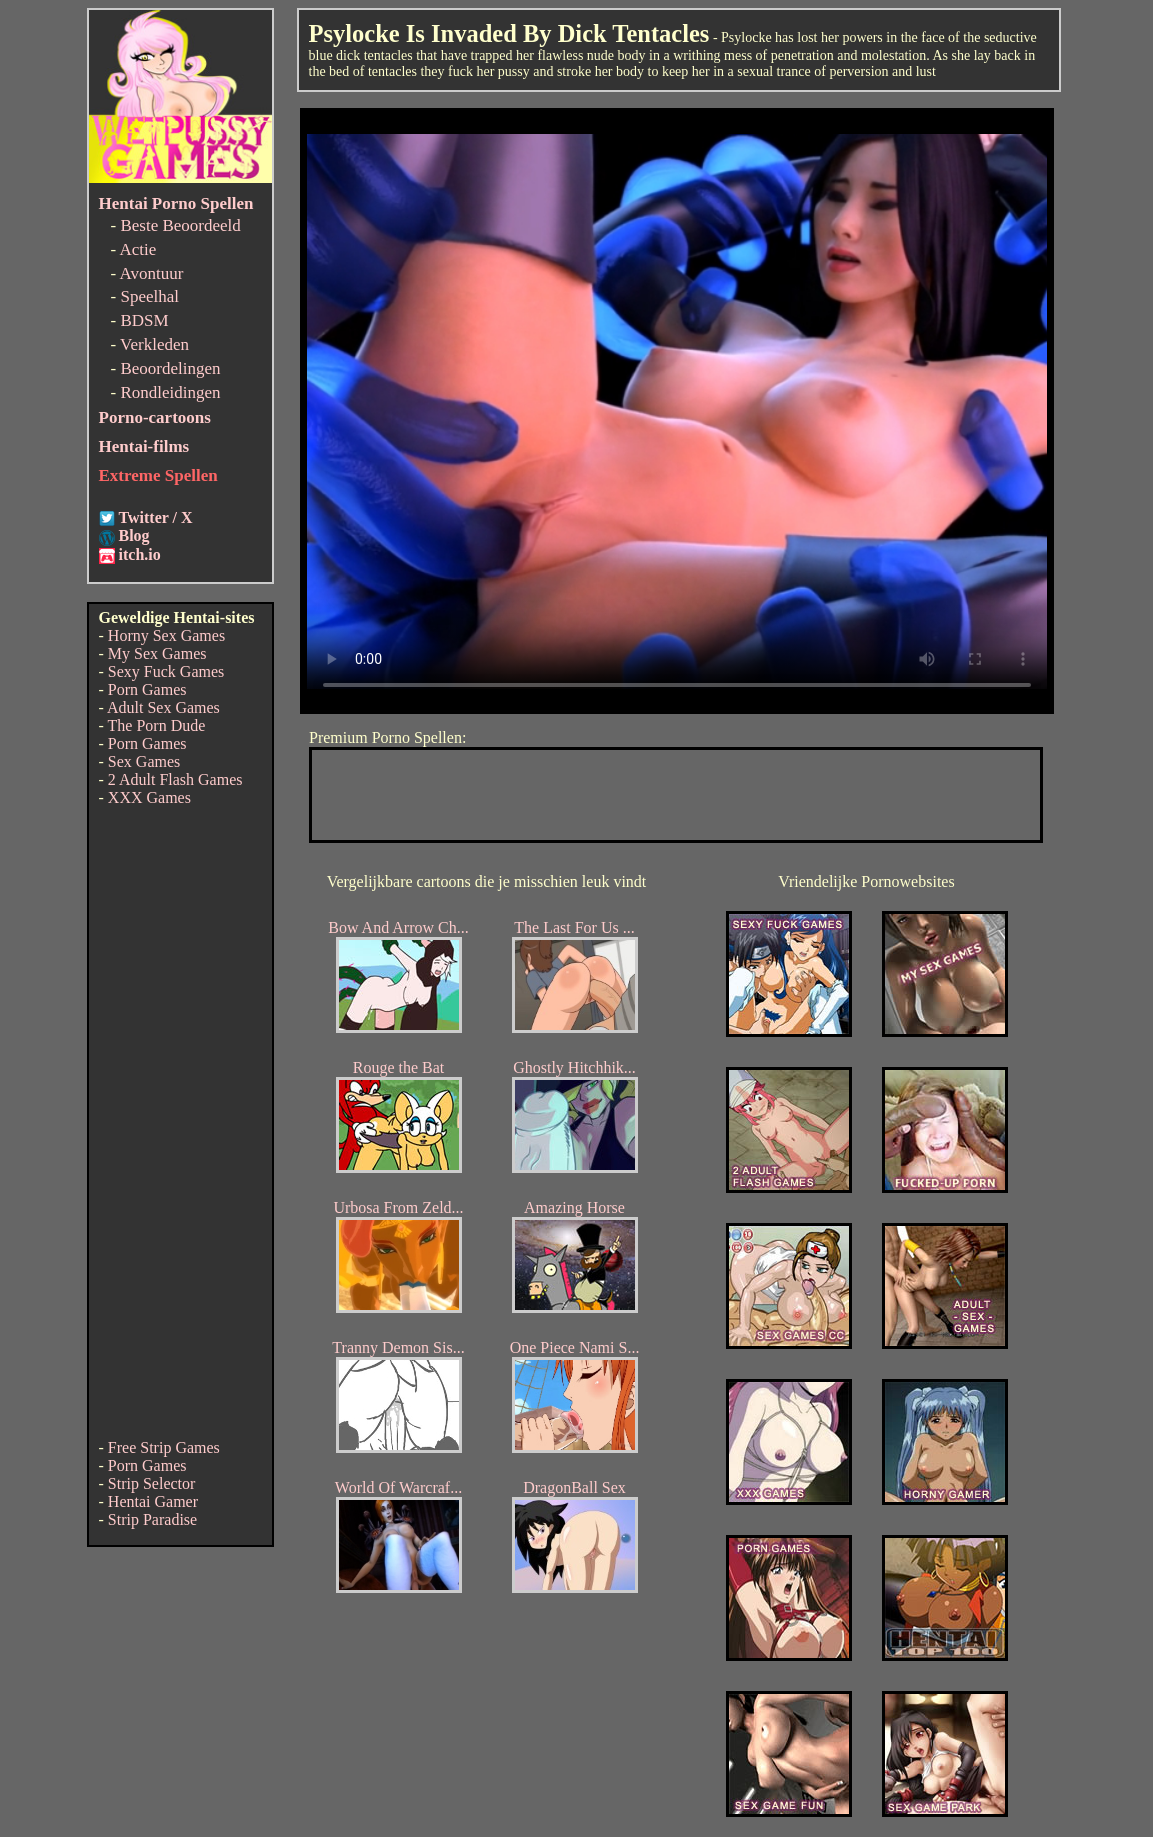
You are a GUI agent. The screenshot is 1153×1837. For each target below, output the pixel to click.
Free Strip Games (164, 1447)
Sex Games (144, 761)
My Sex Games (157, 653)
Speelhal (149, 296)
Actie (137, 249)
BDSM (144, 320)
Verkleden (154, 344)
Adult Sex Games (163, 707)
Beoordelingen (170, 368)
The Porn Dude (157, 725)
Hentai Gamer (153, 1501)
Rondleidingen (170, 392)
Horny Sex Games (166, 635)
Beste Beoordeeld (180, 225)
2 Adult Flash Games (175, 779)
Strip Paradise (152, 1519)
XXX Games (149, 797)
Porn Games (147, 689)
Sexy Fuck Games (166, 671)
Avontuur (151, 273)
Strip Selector (152, 1483)
